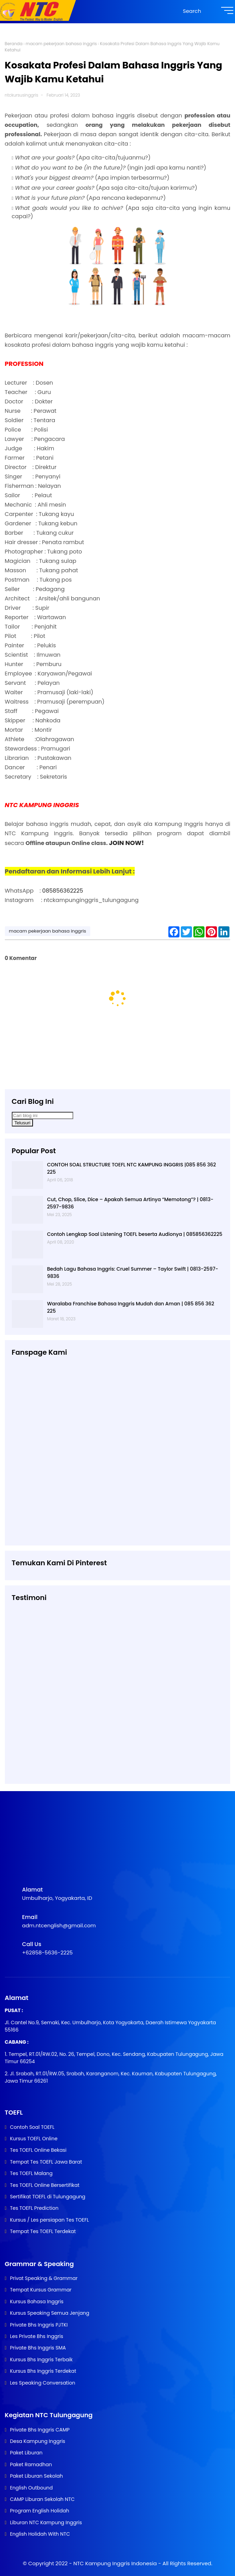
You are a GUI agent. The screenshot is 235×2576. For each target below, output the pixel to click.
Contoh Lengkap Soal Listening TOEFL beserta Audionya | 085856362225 (135, 1234)
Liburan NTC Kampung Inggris (46, 2522)
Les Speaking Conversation (42, 2382)
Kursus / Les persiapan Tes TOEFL (49, 2219)
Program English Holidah (39, 2510)
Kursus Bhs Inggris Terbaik (41, 2359)
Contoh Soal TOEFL (32, 2127)
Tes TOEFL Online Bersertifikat (44, 2185)
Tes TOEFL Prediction (34, 2208)
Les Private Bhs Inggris (36, 2336)
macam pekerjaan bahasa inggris (61, 44)
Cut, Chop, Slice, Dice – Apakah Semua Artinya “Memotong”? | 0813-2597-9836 (130, 1203)
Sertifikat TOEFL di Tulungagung (47, 2196)
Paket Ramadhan (31, 2464)
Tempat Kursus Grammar (41, 2289)
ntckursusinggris (22, 95)
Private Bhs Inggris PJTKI (39, 2324)
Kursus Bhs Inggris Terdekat (43, 2371)
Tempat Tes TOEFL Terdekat (43, 2231)
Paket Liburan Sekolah (36, 2475)
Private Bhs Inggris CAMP (40, 2429)
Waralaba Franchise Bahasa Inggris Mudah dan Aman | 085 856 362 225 (131, 1307)
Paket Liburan (26, 2452)
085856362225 (62, 891)
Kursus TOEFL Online (34, 2138)
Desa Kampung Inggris (37, 2441)
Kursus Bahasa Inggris (37, 2301)
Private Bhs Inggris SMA (38, 2347)
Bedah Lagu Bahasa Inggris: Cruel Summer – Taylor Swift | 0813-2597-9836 (132, 1272)
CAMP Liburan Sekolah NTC (42, 2499)
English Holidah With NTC (40, 2533)
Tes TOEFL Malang (31, 2173)
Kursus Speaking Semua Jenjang (49, 2313)
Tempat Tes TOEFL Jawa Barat (46, 2161)
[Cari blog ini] (42, 1115)
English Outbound (31, 2487)
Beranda (14, 44)
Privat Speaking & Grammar (44, 2278)
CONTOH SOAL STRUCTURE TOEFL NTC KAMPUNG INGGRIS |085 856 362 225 (131, 1168)
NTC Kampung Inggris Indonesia (115, 2563)
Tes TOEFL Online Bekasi (38, 2150)
